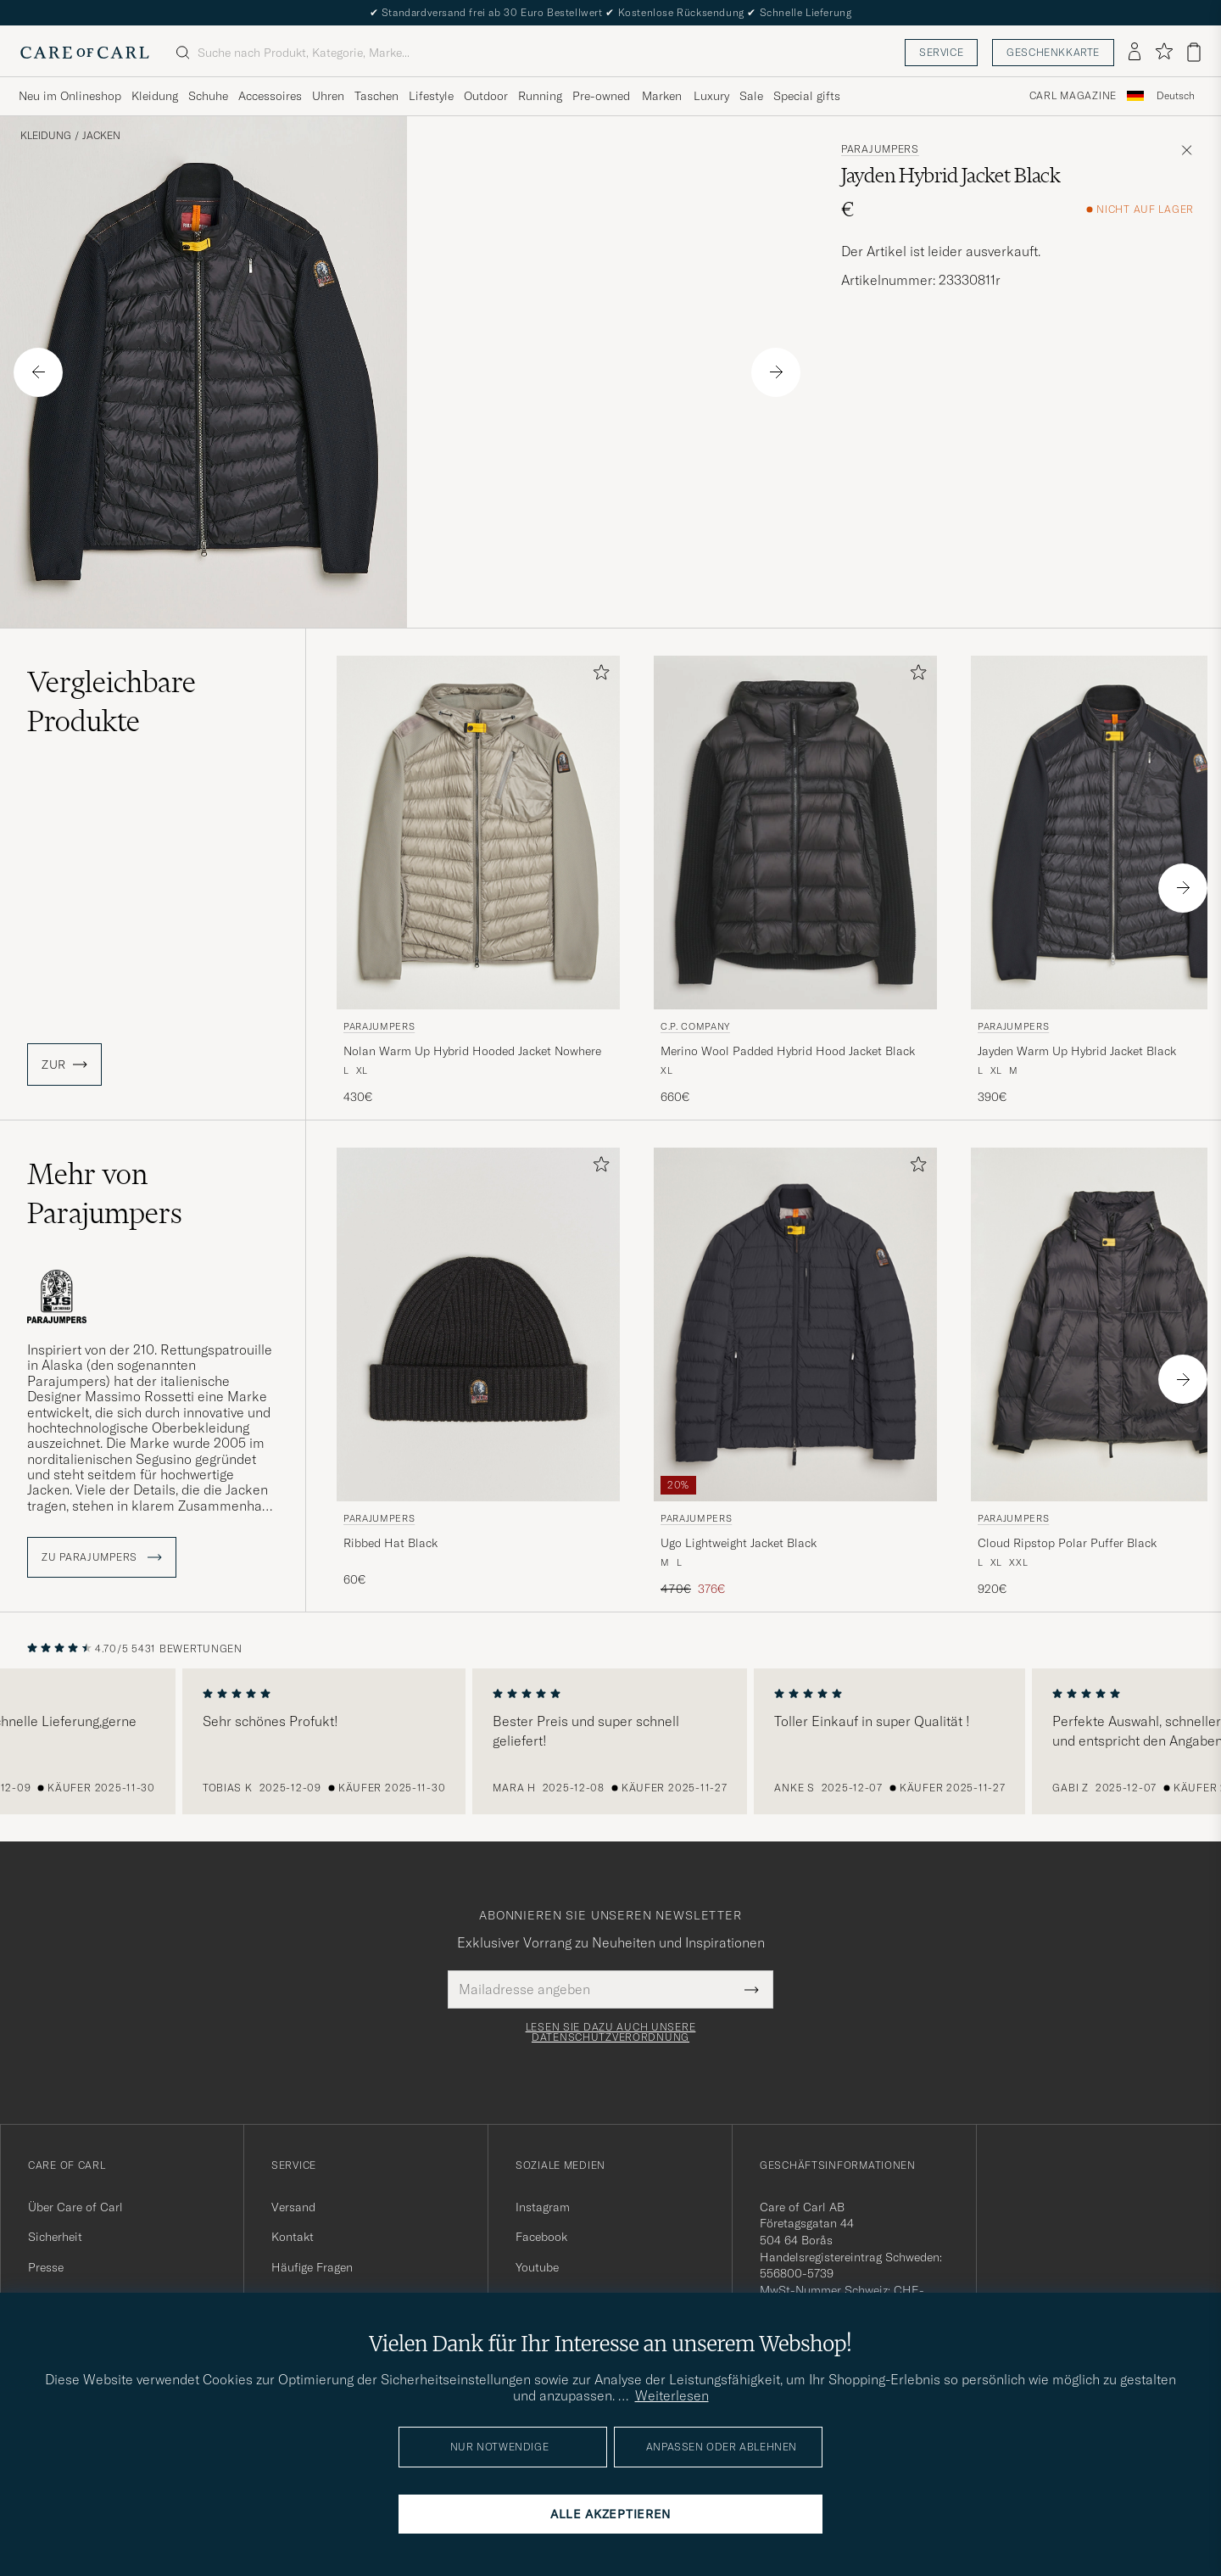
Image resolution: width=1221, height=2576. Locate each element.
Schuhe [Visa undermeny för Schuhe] (208, 95)
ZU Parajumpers (102, 1557)
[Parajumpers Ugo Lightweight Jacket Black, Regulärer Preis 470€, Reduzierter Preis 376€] (795, 1373)
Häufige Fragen (312, 2267)
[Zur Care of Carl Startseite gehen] (84, 52)
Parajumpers (880, 149)
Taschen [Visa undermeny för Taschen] (376, 95)
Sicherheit (55, 2236)
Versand (293, 2207)
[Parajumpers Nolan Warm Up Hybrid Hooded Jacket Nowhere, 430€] (478, 881)
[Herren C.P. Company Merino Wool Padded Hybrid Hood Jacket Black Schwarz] (795, 832)
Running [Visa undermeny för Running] (540, 95)
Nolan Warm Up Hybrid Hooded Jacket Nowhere (472, 1051)
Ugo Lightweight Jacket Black (739, 1543)
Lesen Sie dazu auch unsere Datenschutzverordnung (611, 2032)
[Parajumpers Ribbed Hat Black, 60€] (478, 1373)
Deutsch (1176, 96)
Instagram (543, 2207)
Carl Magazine (1073, 96)
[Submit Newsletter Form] (751, 1989)
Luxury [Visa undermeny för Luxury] (711, 95)
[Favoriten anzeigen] (1164, 52)
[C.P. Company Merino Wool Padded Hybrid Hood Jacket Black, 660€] (795, 881)
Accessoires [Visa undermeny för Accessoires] (270, 95)
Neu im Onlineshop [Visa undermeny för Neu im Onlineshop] (70, 95)
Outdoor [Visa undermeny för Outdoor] (486, 95)
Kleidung (45, 136)
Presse (46, 2267)
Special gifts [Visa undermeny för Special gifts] (806, 95)
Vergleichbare (111, 701)
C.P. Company (695, 1026)
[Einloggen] (1134, 52)
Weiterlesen (672, 2395)
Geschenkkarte (1053, 52)
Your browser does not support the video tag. (610, 372)
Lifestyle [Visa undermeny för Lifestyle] (431, 95)
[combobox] (1175, 96)
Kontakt (292, 2236)
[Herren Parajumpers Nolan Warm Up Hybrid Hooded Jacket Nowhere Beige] (478, 832)
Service (941, 52)
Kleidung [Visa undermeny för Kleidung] (154, 95)
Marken (662, 95)
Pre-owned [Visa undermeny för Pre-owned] (601, 95)
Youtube (537, 2267)
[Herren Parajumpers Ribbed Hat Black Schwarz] (478, 1324)
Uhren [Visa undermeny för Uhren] (328, 95)
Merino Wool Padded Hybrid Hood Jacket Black (788, 1051)
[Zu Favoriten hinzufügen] (597, 676)
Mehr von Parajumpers (104, 1193)
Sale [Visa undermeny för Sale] (751, 95)
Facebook (541, 2236)
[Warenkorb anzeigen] (1193, 52)
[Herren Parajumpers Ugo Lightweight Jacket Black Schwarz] (795, 1324)
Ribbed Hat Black (390, 1543)
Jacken (101, 136)
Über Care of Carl (75, 2207)
